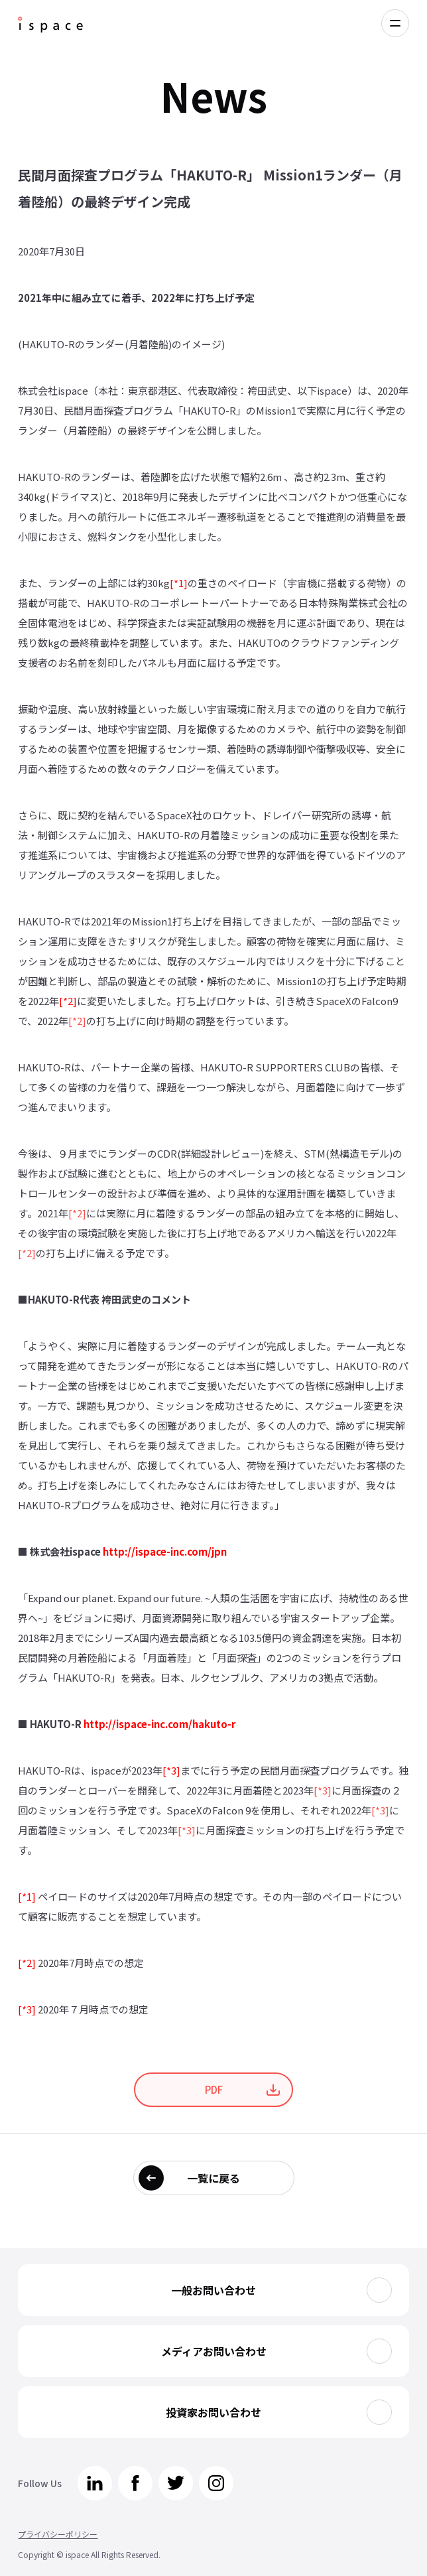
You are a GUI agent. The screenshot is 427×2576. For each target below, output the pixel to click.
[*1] (179, 583)
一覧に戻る (213, 2178)
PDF (214, 2089)
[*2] (68, 1001)
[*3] (171, 1770)
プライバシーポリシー (57, 2534)
